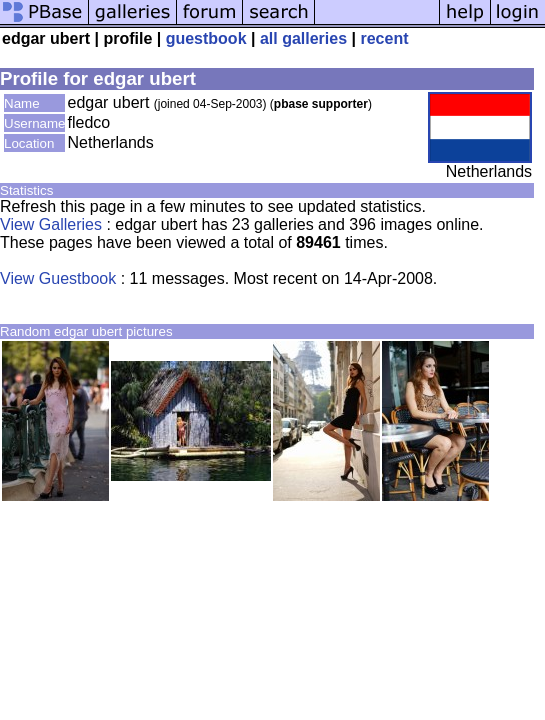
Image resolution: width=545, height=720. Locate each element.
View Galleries (51, 224)
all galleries (303, 38)
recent (384, 38)
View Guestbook (58, 278)
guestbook (206, 38)
